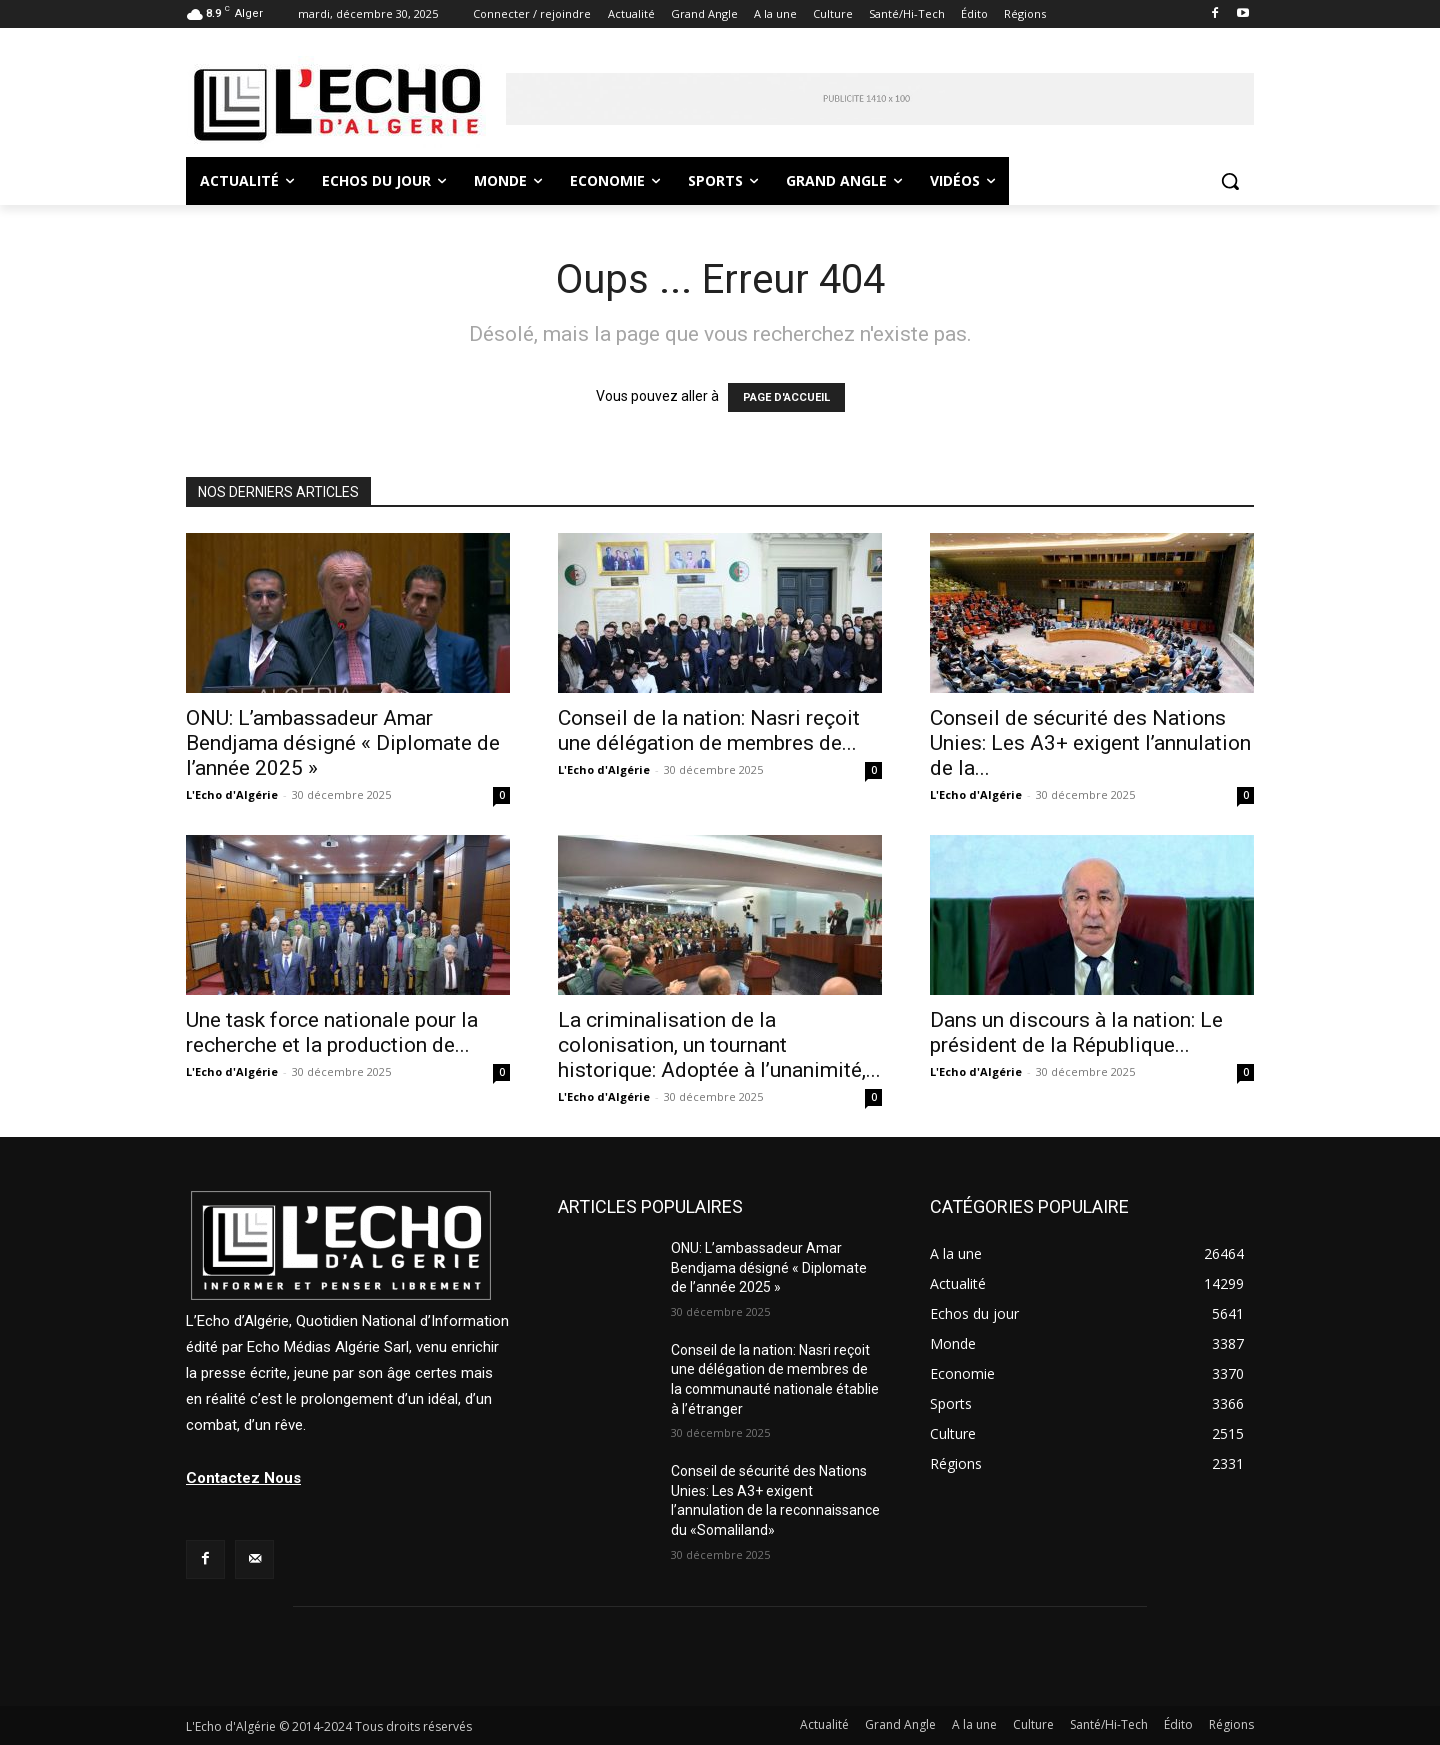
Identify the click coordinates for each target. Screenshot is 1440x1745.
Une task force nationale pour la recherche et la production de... (332, 1032)
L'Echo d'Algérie (232, 794)
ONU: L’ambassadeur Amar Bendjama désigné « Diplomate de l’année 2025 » (343, 743)
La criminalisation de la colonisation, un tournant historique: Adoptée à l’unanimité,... (719, 1045)
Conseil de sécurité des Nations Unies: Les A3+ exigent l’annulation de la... (1090, 743)
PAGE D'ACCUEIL (786, 397)
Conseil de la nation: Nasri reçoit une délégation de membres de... (709, 730)
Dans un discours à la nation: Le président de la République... (1076, 1032)
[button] (1230, 181)
